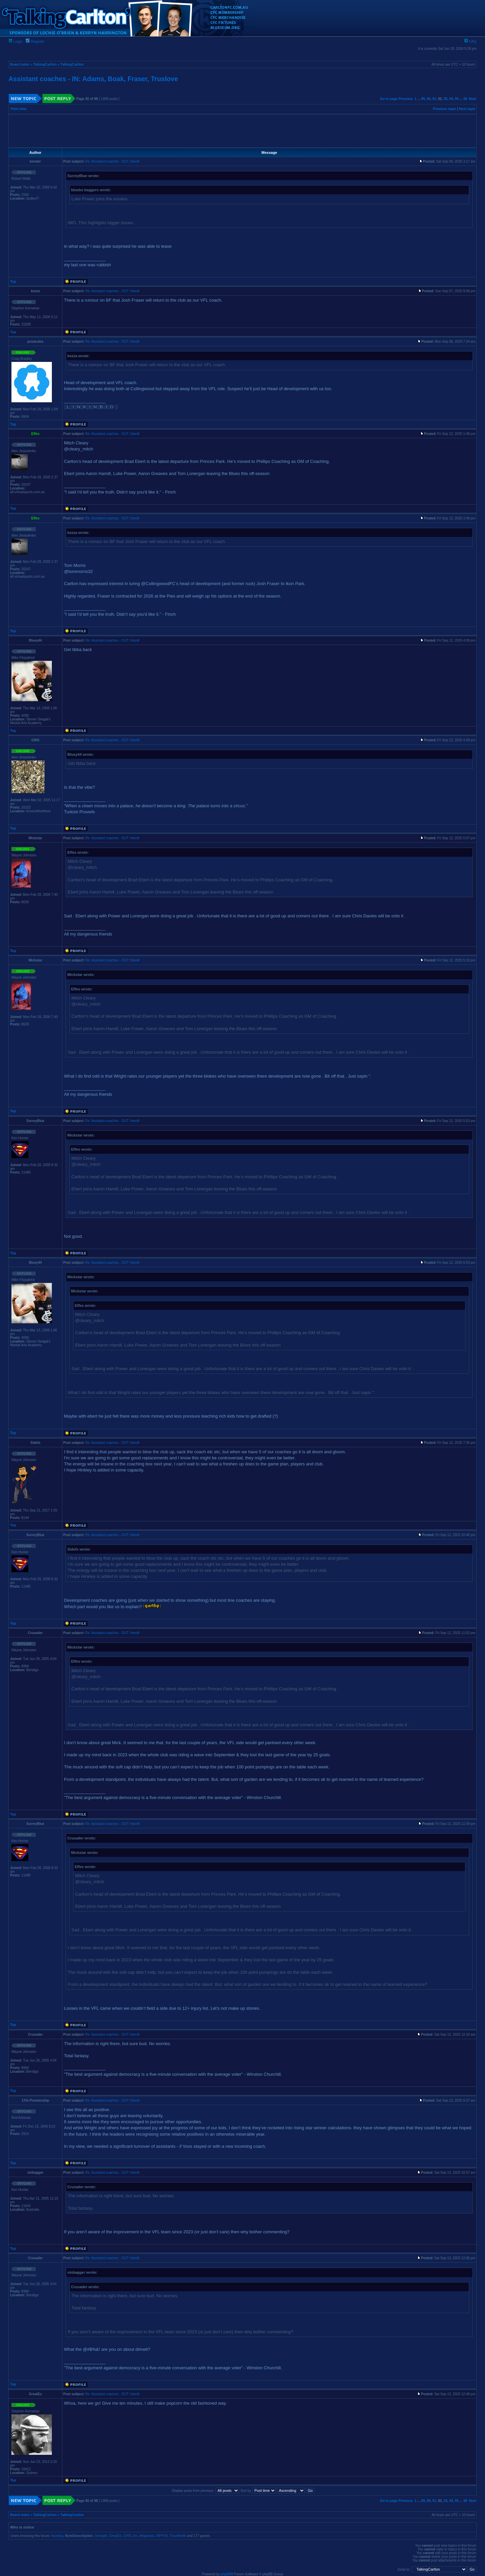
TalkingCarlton (45, 64)
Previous (405, 99)
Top (13, 281)
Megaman (146, 2536)
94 (451, 99)
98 (465, 99)
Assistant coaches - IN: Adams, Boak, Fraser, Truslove (93, 78)
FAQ (470, 41)
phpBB (226, 2574)
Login (15, 41)
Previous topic (444, 109)
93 (445, 99)
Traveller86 (177, 2536)
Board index (20, 64)
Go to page (388, 99)
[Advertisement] (242, 131)
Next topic (467, 109)
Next (472, 99)
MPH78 (161, 2536)
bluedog (57, 2536)
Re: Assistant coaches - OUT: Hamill (112, 161)
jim (135, 2536)
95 (457, 99)
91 (434, 99)
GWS (127, 2536)
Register (35, 41)
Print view (19, 109)
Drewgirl (101, 2536)
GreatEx (115, 2536)
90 (428, 99)
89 (423, 99)
